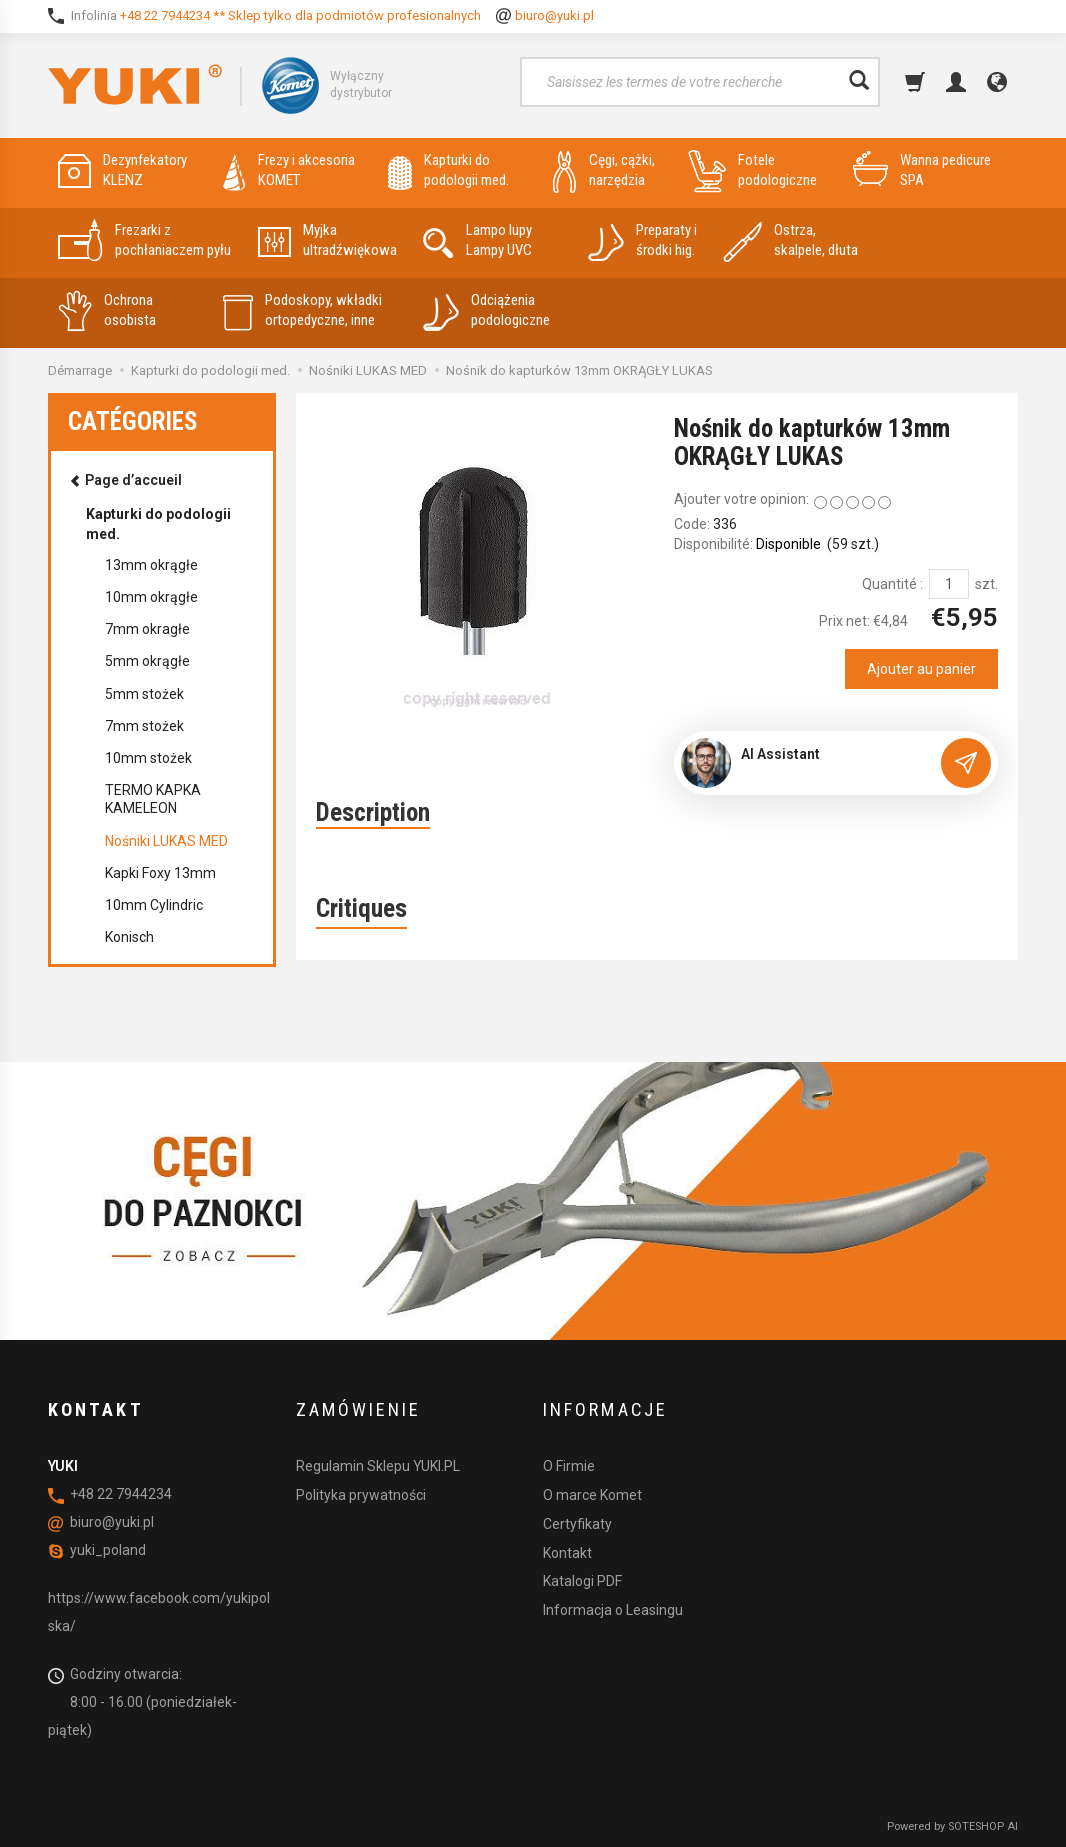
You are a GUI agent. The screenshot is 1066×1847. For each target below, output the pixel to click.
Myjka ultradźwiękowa (327, 240)
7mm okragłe (147, 629)
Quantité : (892, 584)
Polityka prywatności (361, 1495)
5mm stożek (144, 694)
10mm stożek (148, 758)
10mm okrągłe (151, 597)
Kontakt (567, 1553)
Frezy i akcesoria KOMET (289, 170)
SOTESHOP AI (983, 1826)
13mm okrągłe (151, 565)
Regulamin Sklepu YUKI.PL (378, 1466)
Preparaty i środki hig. (642, 240)
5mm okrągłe (147, 661)
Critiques (361, 908)
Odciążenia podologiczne (486, 310)
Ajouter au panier (921, 669)
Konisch (129, 937)
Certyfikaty (577, 1524)
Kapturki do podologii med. (448, 170)
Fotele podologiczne (752, 170)
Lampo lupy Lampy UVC (477, 240)
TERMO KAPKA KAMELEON (153, 799)
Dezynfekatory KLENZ (122, 170)
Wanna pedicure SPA (922, 170)
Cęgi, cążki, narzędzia (604, 170)
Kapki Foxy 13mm (160, 873)
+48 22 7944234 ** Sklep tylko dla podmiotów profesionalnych (300, 15)
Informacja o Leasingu (613, 1610)
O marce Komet (592, 1495)
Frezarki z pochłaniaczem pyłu (144, 240)
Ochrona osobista (107, 310)
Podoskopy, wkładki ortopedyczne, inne (302, 310)
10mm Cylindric (154, 905)
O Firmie (569, 1466)
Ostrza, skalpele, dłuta (790, 240)
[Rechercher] (859, 82)
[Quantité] (949, 584)
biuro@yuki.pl (554, 15)
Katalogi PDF (582, 1581)
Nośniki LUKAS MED (166, 841)
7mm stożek (144, 726)
